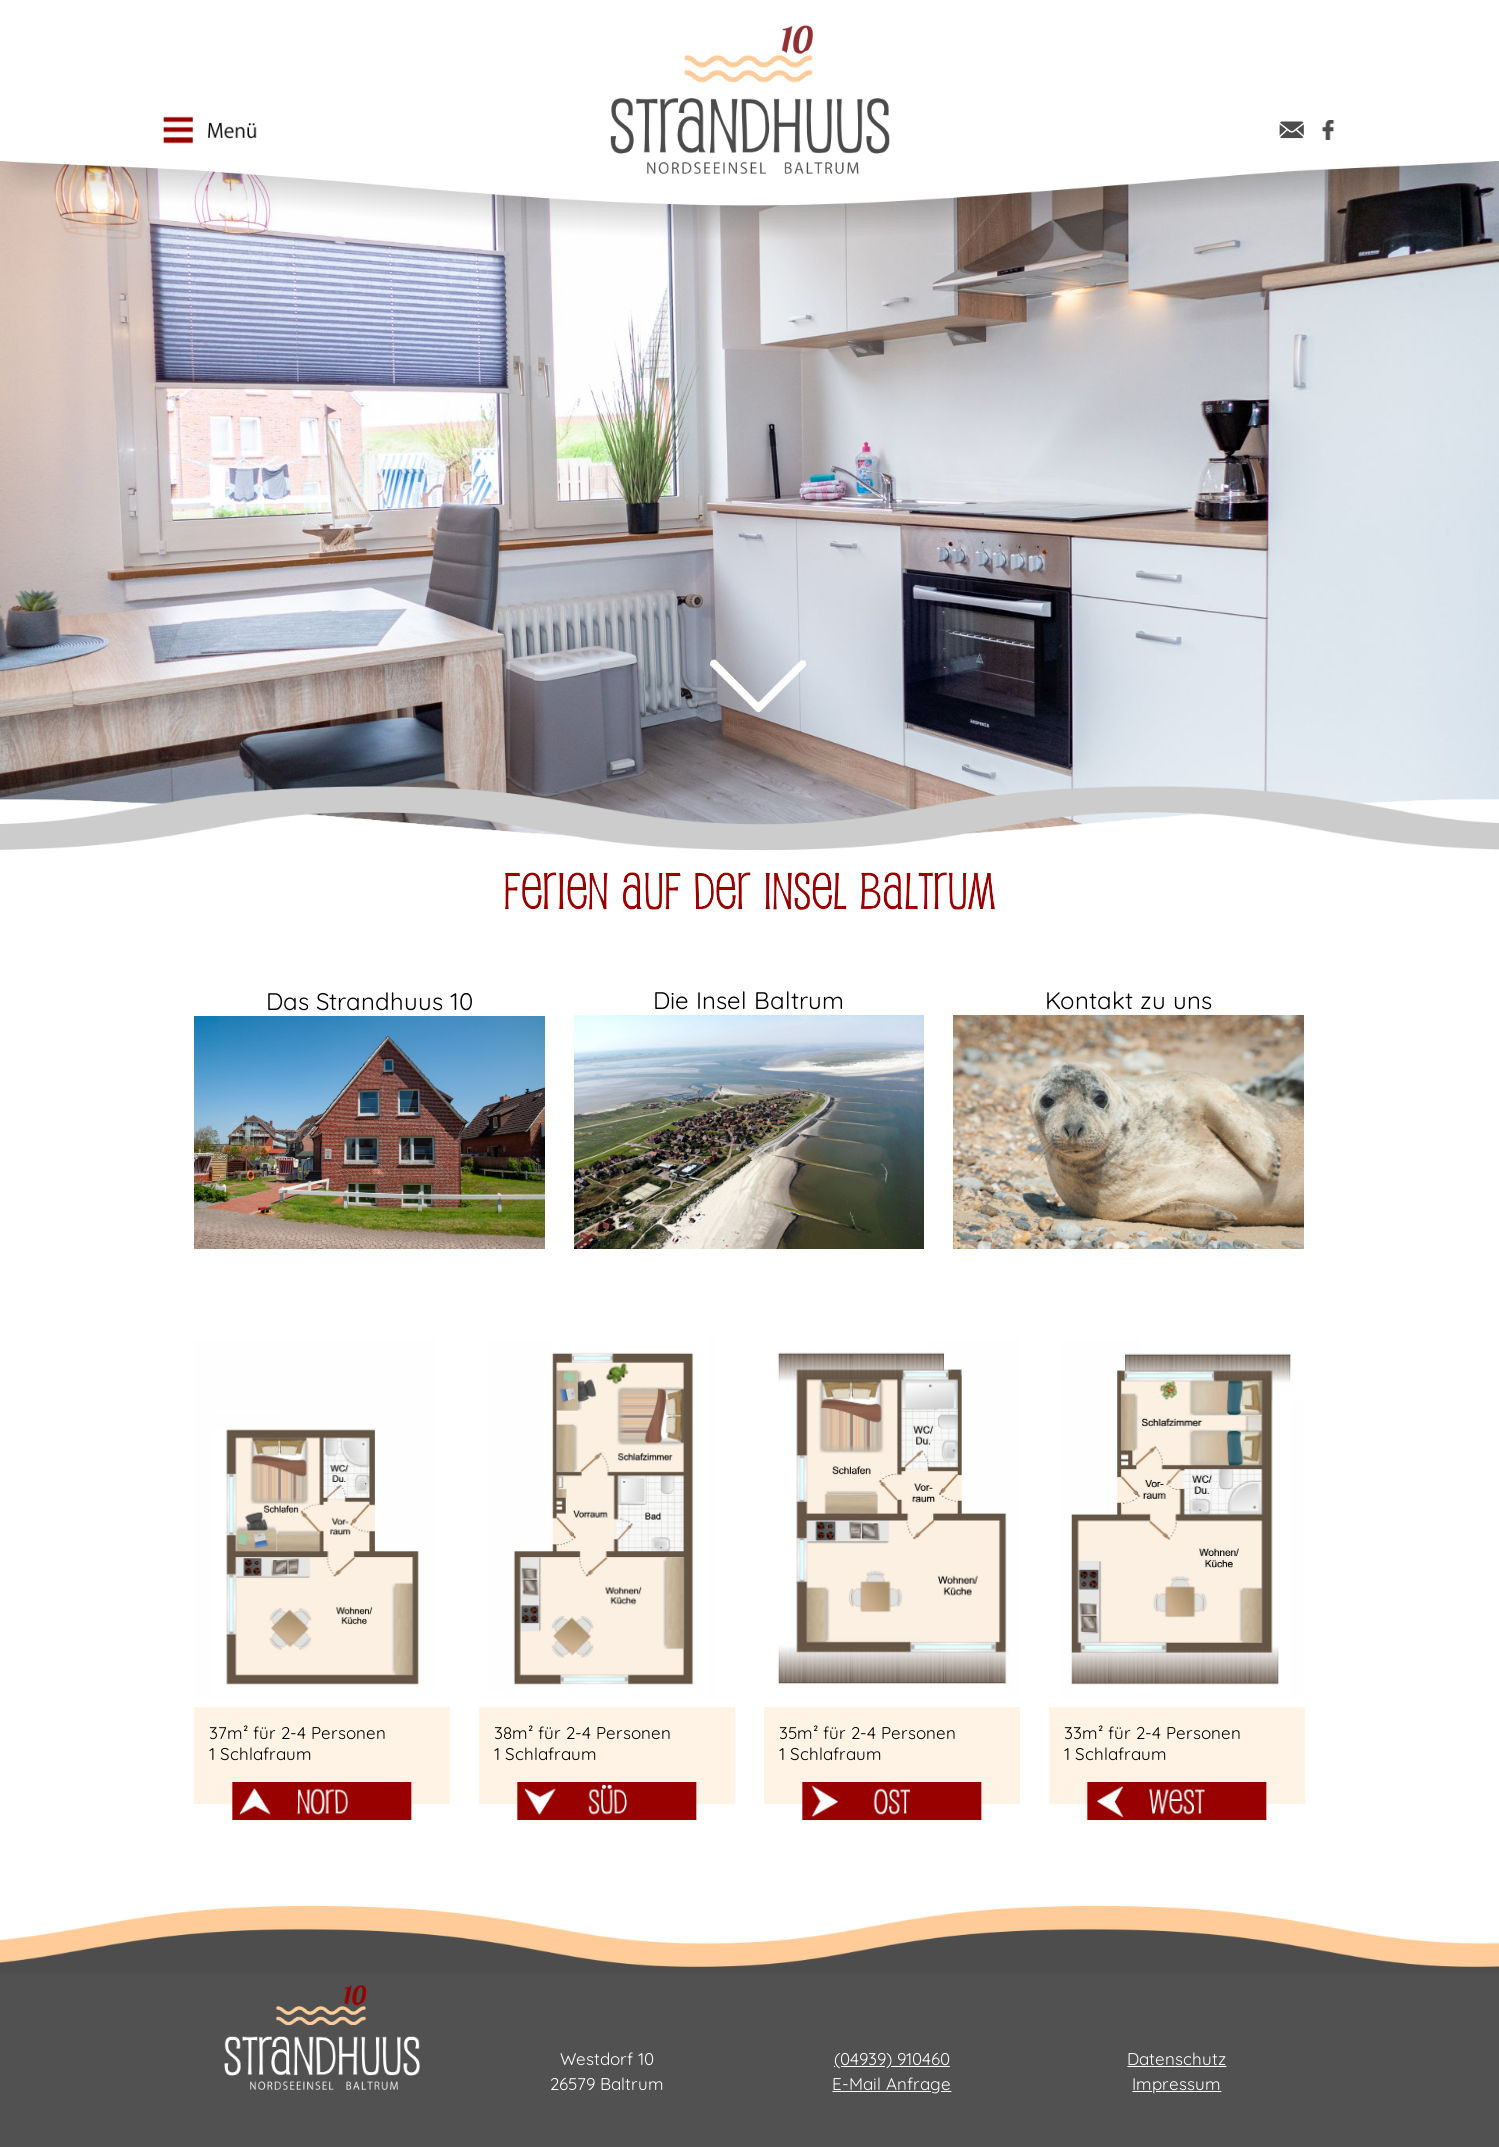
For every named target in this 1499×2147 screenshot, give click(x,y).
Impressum (1176, 2083)
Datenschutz (1176, 2058)
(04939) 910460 (892, 2058)
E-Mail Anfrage (891, 2083)
